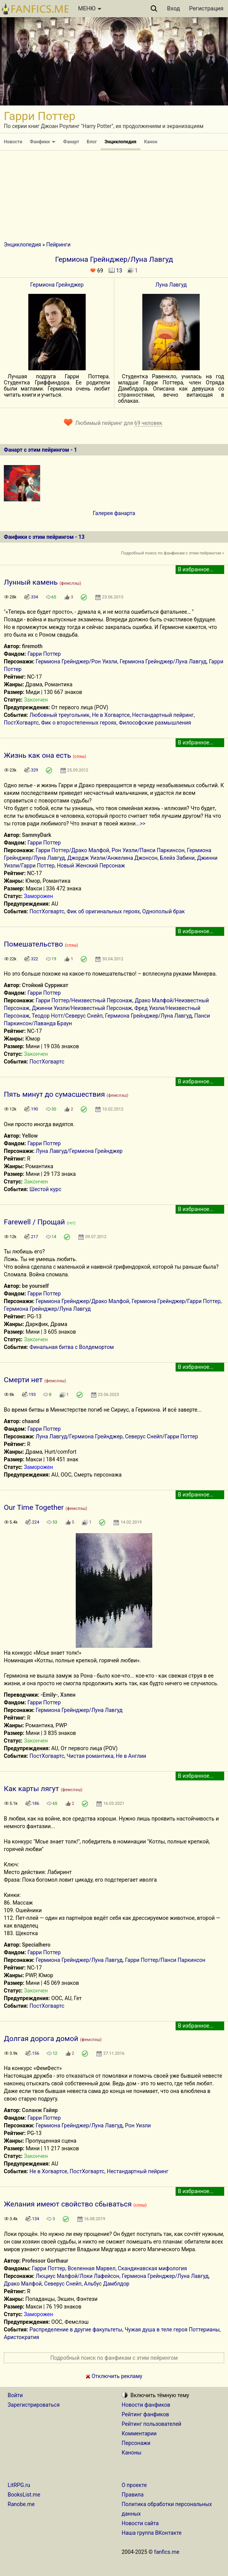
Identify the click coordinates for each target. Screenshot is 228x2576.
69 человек (148, 423)
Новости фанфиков (146, 2405)
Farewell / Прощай (34, 1221)
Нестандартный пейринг (163, 715)
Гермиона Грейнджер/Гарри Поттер (176, 1301)
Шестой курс (45, 1189)
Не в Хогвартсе (111, 715)
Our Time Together (34, 1507)
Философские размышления (155, 723)
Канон (151, 141)
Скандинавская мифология (152, 2268)
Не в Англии (131, 1756)
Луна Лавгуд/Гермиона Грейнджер (79, 1151)
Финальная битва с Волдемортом (71, 1347)
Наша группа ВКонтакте (152, 2533)
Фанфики (42, 141)
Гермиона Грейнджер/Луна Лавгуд (163, 661)
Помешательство (33, 944)
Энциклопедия (120, 141)
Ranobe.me (21, 2504)
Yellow (29, 1136)
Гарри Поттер (44, 654)
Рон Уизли (138, 2125)
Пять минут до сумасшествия (54, 1094)
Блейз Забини (177, 858)
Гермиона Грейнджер (57, 285)
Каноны (132, 2453)
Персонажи (136, 2443)
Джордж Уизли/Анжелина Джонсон (112, 858)
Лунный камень (31, 582)
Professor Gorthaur (45, 2261)
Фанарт (71, 141)
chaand (30, 1421)
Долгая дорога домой (41, 2038)
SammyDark (36, 835)
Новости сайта (140, 2523)
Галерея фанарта (114, 513)
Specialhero (36, 1945)
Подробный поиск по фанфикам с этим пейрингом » (172, 553)
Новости (13, 141)
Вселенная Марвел (92, 2268)
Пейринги (58, 245)
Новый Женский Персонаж (91, 865)
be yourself (35, 1286)
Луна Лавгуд (171, 285)
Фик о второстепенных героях (78, 723)
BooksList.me (24, 2495)
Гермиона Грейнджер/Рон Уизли (76, 661)
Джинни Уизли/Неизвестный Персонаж (82, 1008)
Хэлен (67, 1695)
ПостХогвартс (21, 723)
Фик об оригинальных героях (103, 911)
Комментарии (139, 2433)
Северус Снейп (62, 2284)
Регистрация (206, 8)
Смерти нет (23, 1379)
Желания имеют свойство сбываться (68, 2204)
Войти (15, 2395)
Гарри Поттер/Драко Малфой (72, 850)
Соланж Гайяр (40, 2110)
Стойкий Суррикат (45, 985)
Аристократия (21, 2337)
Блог (92, 141)
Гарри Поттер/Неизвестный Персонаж (84, 1000)
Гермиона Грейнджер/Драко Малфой (82, 1301)
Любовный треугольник (59, 715)
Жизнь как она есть (37, 755)
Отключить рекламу (114, 2376)
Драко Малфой (23, 2284)
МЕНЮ (89, 8)
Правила (132, 2495)
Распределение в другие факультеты (75, 2329)
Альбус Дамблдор (106, 2284)
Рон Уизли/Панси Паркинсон (148, 850)
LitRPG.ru (19, 2485)
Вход (173, 8)
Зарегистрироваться (34, 2405)
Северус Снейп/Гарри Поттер (161, 1436)
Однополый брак (163, 911)
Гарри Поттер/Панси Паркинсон (165, 1960)
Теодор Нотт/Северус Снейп (67, 1016)
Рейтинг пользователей (151, 2424)
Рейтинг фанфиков (145, 2414)
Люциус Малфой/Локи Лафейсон (77, 2276)
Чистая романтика (90, 1756)
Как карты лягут (31, 1788)
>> (142, 823)
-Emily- (49, 1695)
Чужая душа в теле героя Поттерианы (172, 2329)
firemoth (32, 646)
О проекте (134, 2485)
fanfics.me (166, 2552)
